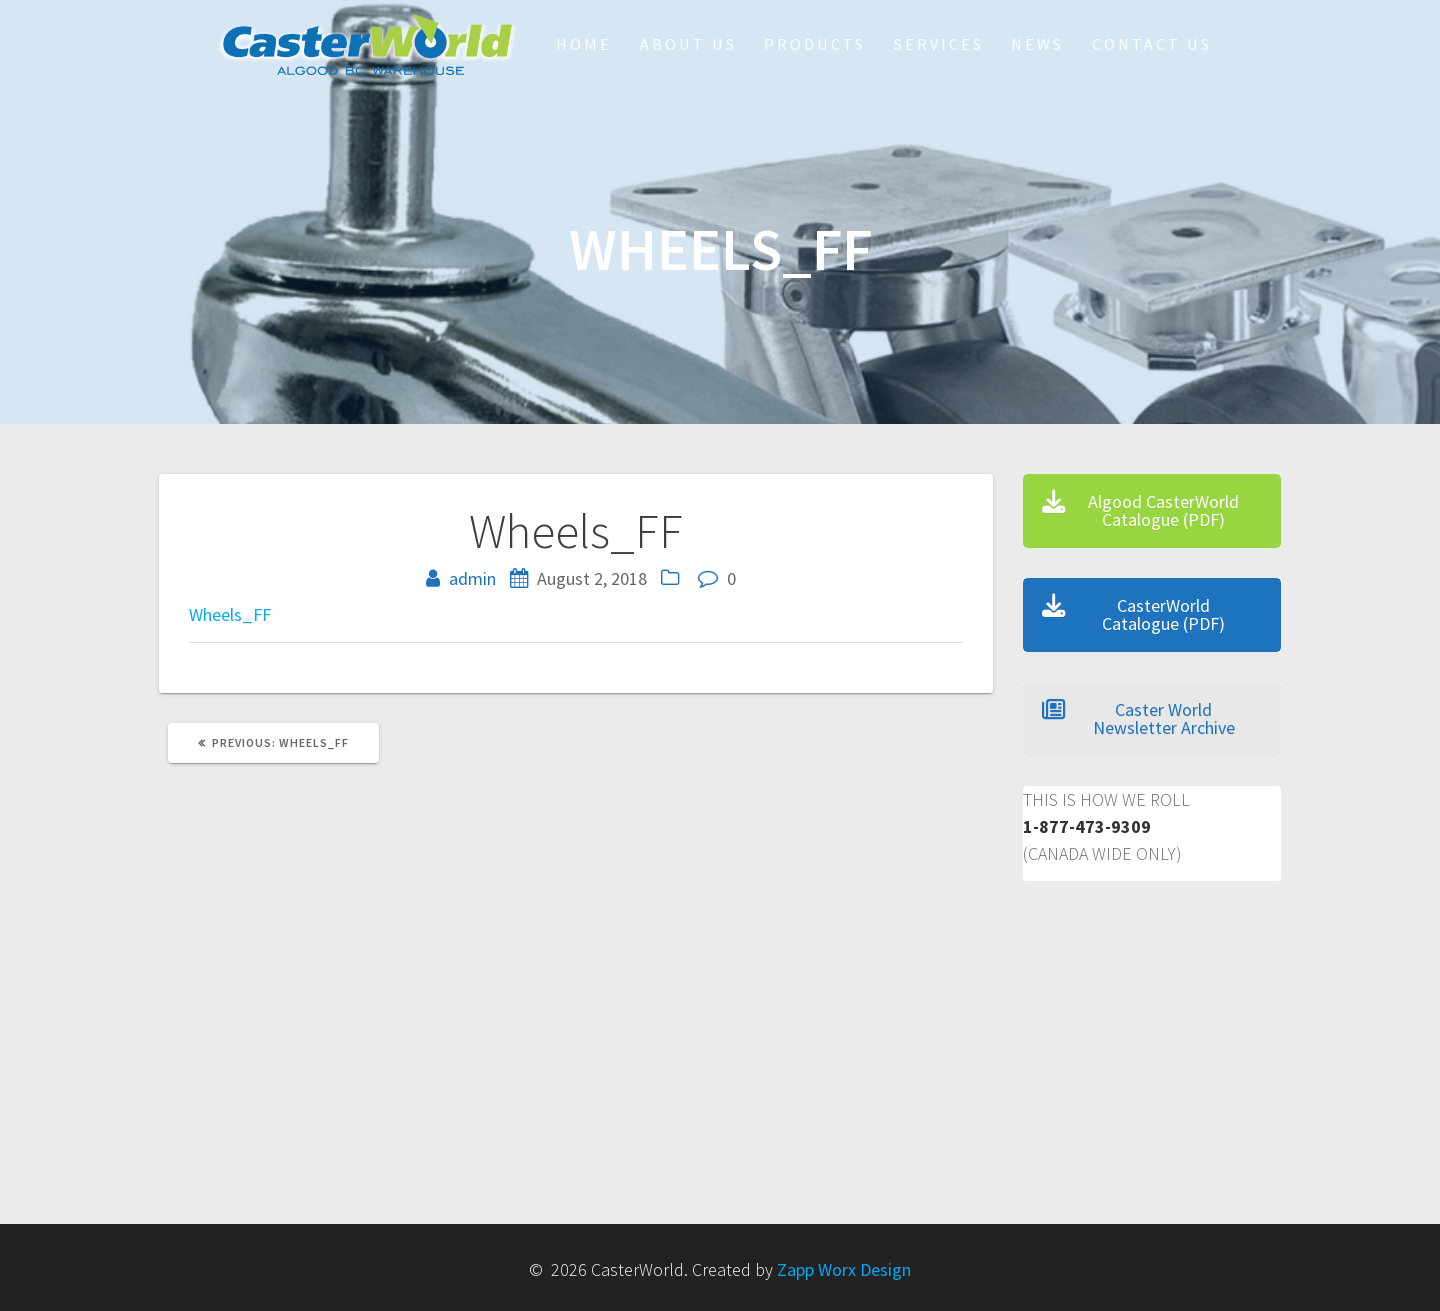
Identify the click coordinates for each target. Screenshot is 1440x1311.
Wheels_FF (230, 614)
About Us (688, 44)
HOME (584, 44)
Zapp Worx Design (844, 1269)
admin (472, 578)
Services (939, 44)
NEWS (1037, 44)
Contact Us (1152, 44)
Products (815, 44)
